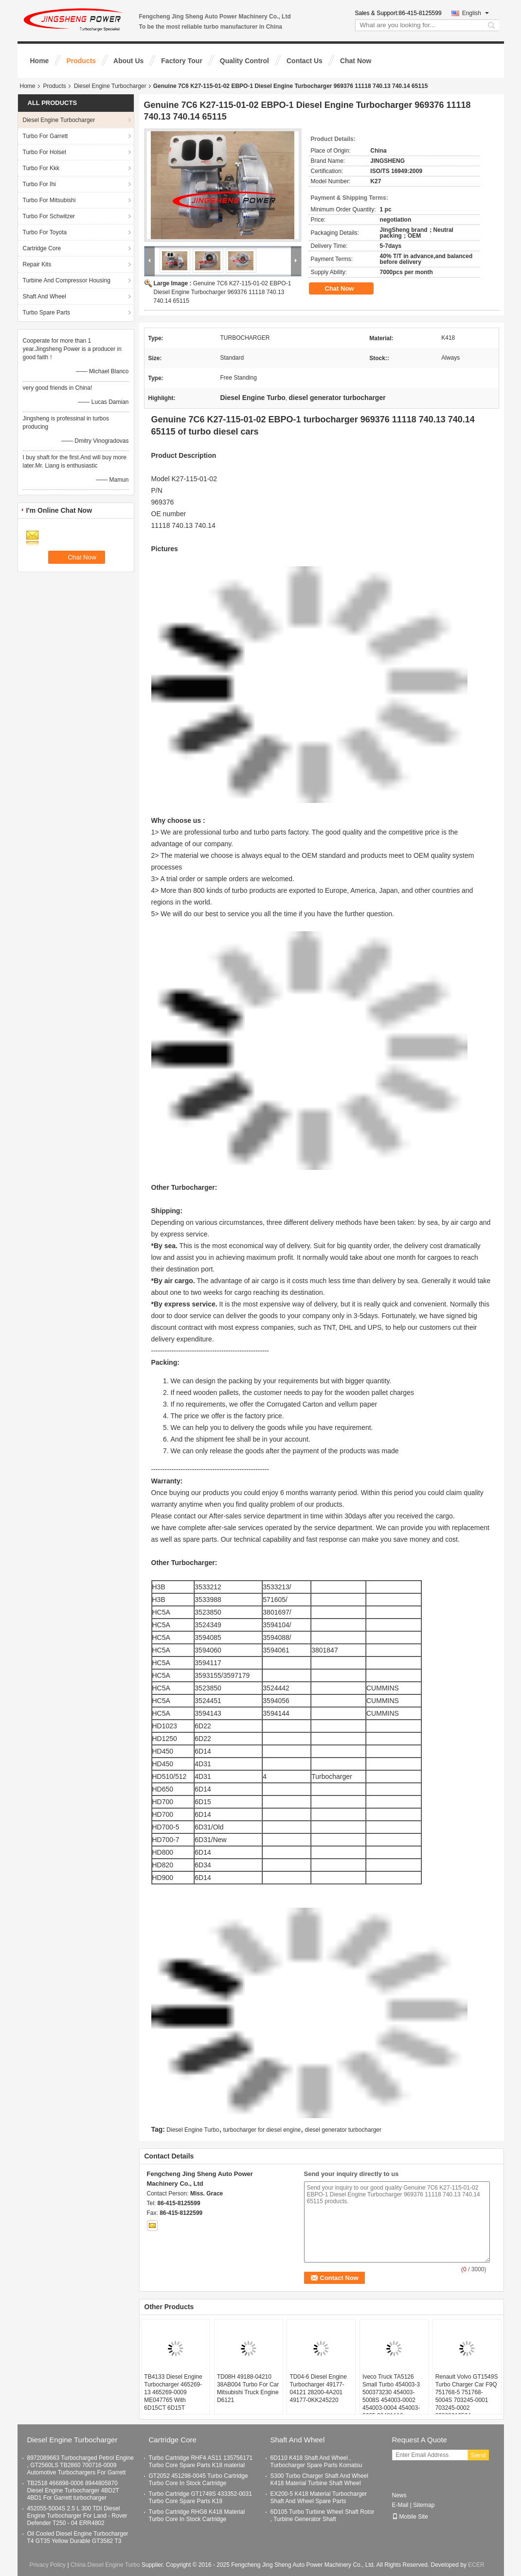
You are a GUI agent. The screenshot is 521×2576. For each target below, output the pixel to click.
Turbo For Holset (45, 152)
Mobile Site (410, 2516)
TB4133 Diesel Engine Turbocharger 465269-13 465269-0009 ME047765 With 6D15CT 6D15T (173, 2392)
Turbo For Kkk (41, 168)
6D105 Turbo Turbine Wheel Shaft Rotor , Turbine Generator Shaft (322, 2515)
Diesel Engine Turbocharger (110, 86)
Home (39, 61)
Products (81, 61)
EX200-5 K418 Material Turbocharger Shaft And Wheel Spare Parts (318, 2497)
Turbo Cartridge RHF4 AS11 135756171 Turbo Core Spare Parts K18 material (201, 2461)
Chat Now (356, 61)
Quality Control (244, 61)
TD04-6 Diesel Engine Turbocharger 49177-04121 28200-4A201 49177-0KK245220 (317, 2388)
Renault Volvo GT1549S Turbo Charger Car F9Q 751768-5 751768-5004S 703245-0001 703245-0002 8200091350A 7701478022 (466, 2400)
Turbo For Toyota (45, 232)
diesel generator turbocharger (343, 2129)
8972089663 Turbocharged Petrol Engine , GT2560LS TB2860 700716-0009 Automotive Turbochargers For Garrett (80, 2465)
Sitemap (423, 2505)
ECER (476, 2564)
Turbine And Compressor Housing (66, 280)
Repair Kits (37, 264)
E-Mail (400, 2505)
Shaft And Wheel (44, 296)
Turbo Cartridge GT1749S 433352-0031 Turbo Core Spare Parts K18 (200, 2497)
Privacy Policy (47, 2564)
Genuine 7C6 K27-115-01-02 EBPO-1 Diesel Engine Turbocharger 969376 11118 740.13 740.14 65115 (222, 292)
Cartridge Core (42, 248)
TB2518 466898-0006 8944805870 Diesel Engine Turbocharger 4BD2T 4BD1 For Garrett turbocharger (73, 2490)
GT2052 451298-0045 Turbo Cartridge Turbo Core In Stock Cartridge (198, 2479)
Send (478, 2455)
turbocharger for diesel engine (262, 2129)
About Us (128, 61)
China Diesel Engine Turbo (105, 2564)
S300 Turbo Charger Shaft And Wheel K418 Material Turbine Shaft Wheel (319, 2479)
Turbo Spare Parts (47, 312)
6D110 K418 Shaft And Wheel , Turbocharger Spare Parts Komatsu (316, 2461)
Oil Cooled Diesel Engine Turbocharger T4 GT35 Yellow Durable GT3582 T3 (77, 2537)
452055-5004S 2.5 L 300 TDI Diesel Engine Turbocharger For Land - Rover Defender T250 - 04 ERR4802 (77, 2515)
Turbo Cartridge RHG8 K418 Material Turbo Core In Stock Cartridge (197, 2515)
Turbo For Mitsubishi (49, 200)
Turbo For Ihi (39, 184)
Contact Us (305, 61)
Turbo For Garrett (45, 136)
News (399, 2495)
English (475, 13)
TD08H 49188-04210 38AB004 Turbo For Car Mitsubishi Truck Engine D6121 (248, 2388)
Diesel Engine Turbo (192, 2129)
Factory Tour (181, 61)
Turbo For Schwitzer (49, 216)
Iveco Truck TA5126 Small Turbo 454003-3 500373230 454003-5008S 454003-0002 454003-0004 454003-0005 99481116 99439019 (391, 2400)
